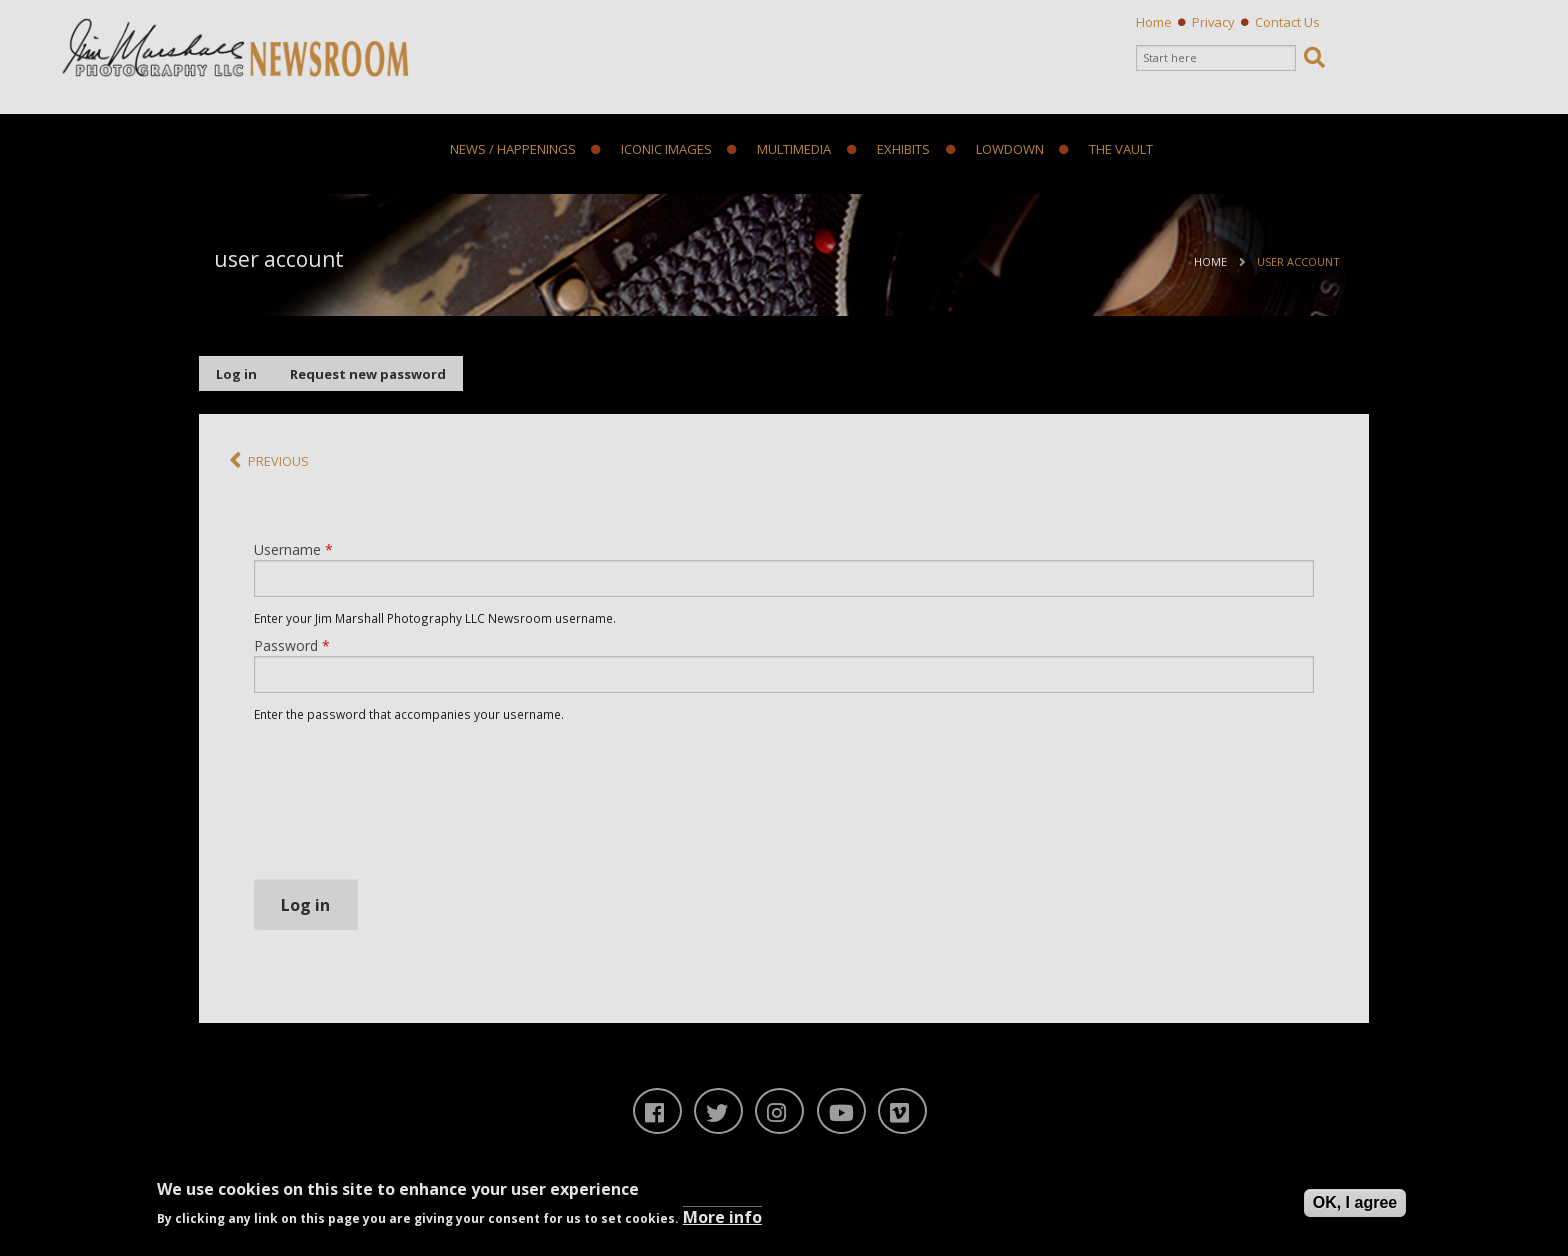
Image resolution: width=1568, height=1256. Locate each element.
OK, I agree (1355, 1202)
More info (722, 1217)
